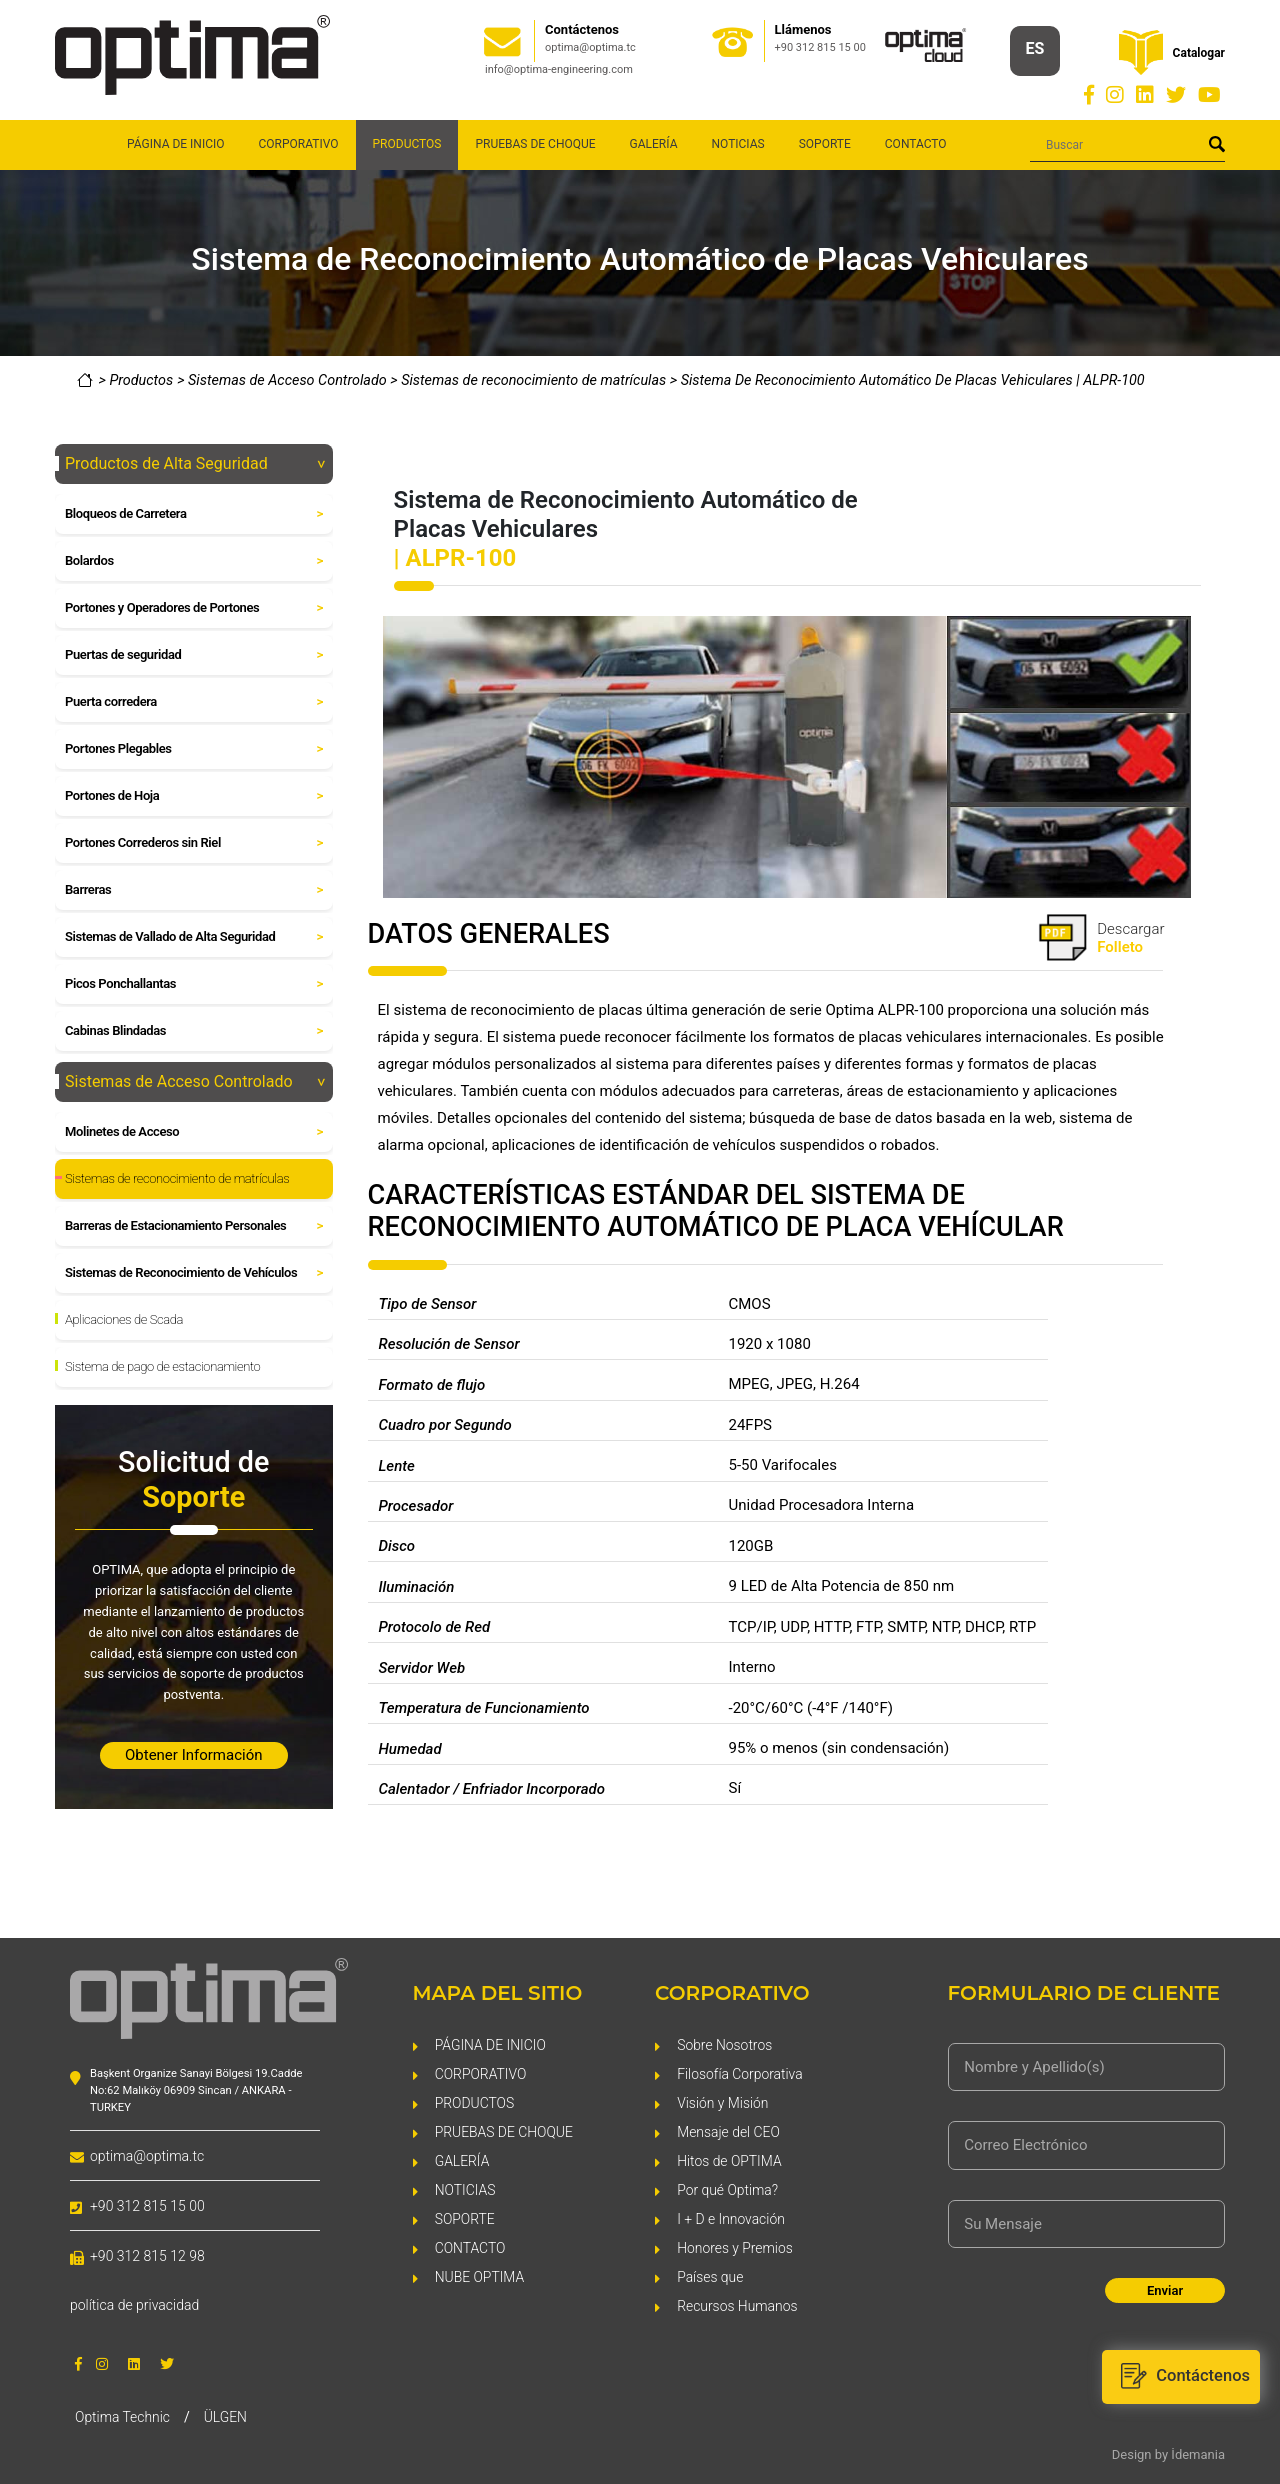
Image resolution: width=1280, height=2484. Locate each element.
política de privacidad (134, 2305)
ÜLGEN (227, 2415)
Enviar (1165, 2290)
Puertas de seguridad (196, 655)
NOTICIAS (737, 144)
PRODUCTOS (475, 2101)
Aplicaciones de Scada (124, 1319)
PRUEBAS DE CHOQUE (535, 144)
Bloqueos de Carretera (196, 514)
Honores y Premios (735, 2246)
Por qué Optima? (728, 2188)
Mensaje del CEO (729, 2130)
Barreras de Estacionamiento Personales (196, 1226)
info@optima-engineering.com (559, 69)
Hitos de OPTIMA (729, 2159)
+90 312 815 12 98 (147, 2256)
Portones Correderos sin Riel (196, 843)
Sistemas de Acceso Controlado (289, 380)
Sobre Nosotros (725, 2043)
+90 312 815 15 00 (820, 47)
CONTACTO (916, 144)
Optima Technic (123, 2415)
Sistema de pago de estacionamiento (162, 1366)
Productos (141, 380)
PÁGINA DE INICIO (176, 144)
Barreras (196, 890)
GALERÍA (654, 144)
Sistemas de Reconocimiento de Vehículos (196, 1273)
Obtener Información (194, 1755)
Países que (710, 2275)
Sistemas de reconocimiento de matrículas (535, 380)
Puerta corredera (196, 702)
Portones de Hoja (196, 796)
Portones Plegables (196, 749)
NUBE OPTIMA (480, 2275)
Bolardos (196, 561)
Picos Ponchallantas (196, 984)
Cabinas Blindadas (196, 1031)
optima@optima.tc (590, 47)
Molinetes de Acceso (196, 1132)
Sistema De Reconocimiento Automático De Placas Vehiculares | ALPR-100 (913, 380)
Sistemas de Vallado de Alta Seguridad (196, 937)
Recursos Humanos (737, 2304)
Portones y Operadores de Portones (196, 608)
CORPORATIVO (299, 144)
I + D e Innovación (731, 2217)
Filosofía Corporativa (740, 2072)
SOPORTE (825, 144)
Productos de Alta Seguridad (196, 464)
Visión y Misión (723, 2101)
